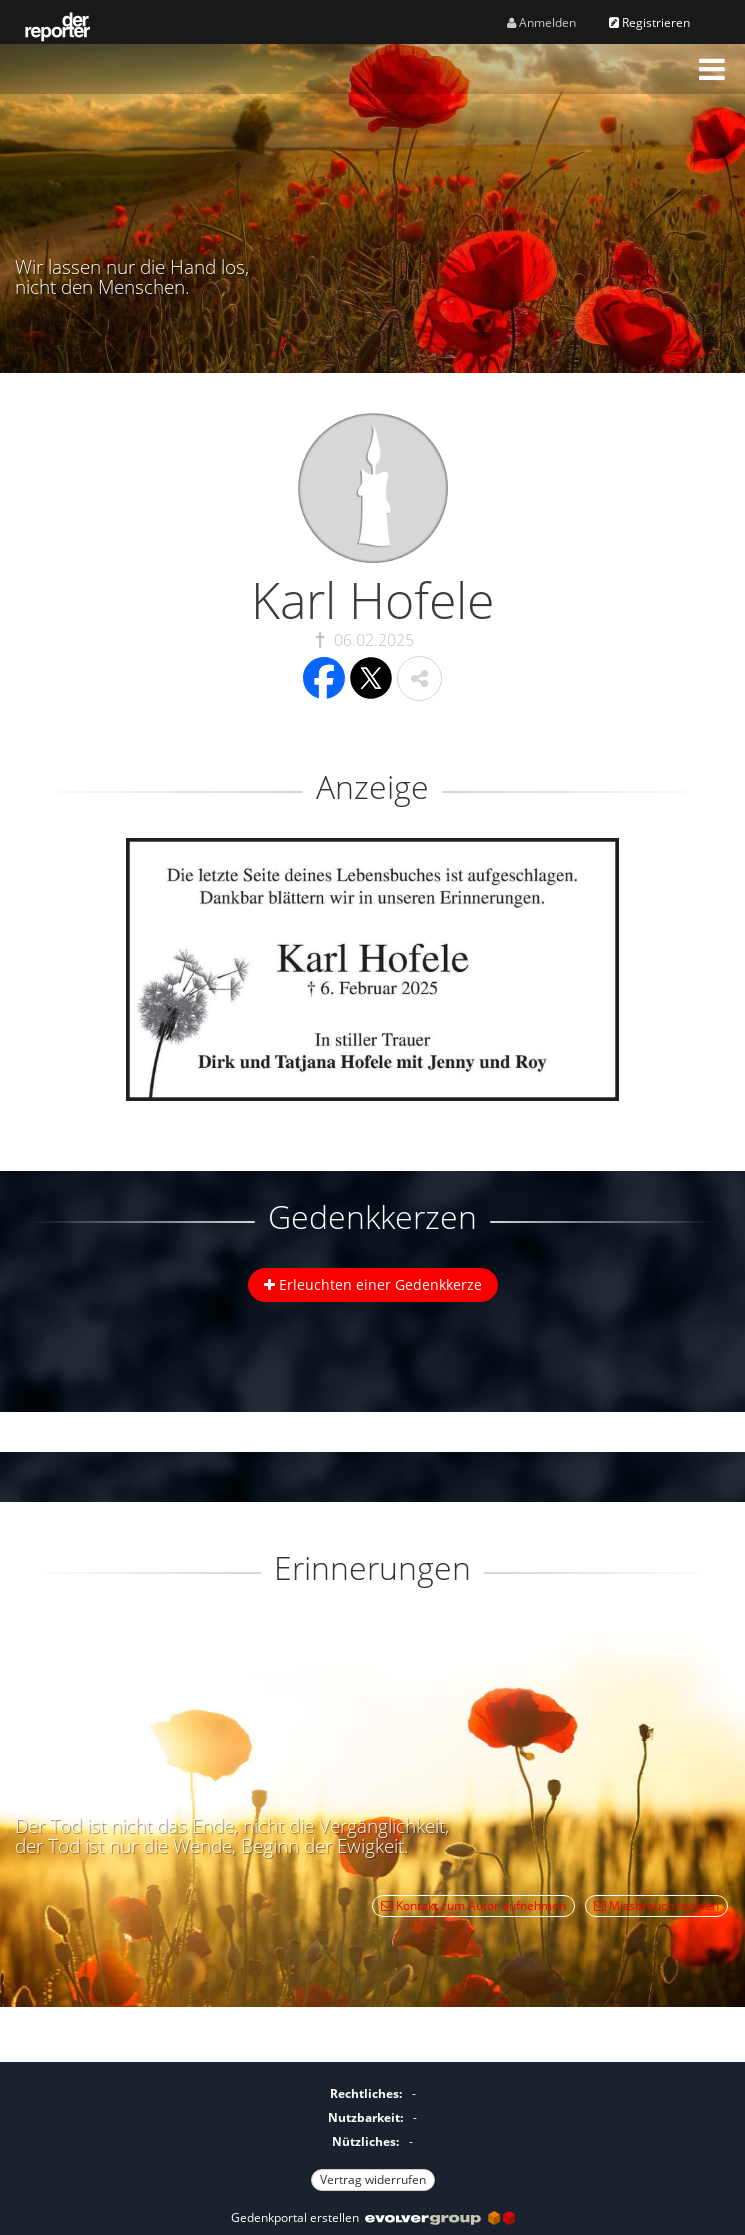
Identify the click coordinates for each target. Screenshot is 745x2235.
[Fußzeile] (372, 2134)
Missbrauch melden (656, 1905)
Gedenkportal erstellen (373, 2217)
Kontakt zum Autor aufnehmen (473, 1905)
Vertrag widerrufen (373, 2179)
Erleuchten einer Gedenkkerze (373, 1284)
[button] (712, 69)
